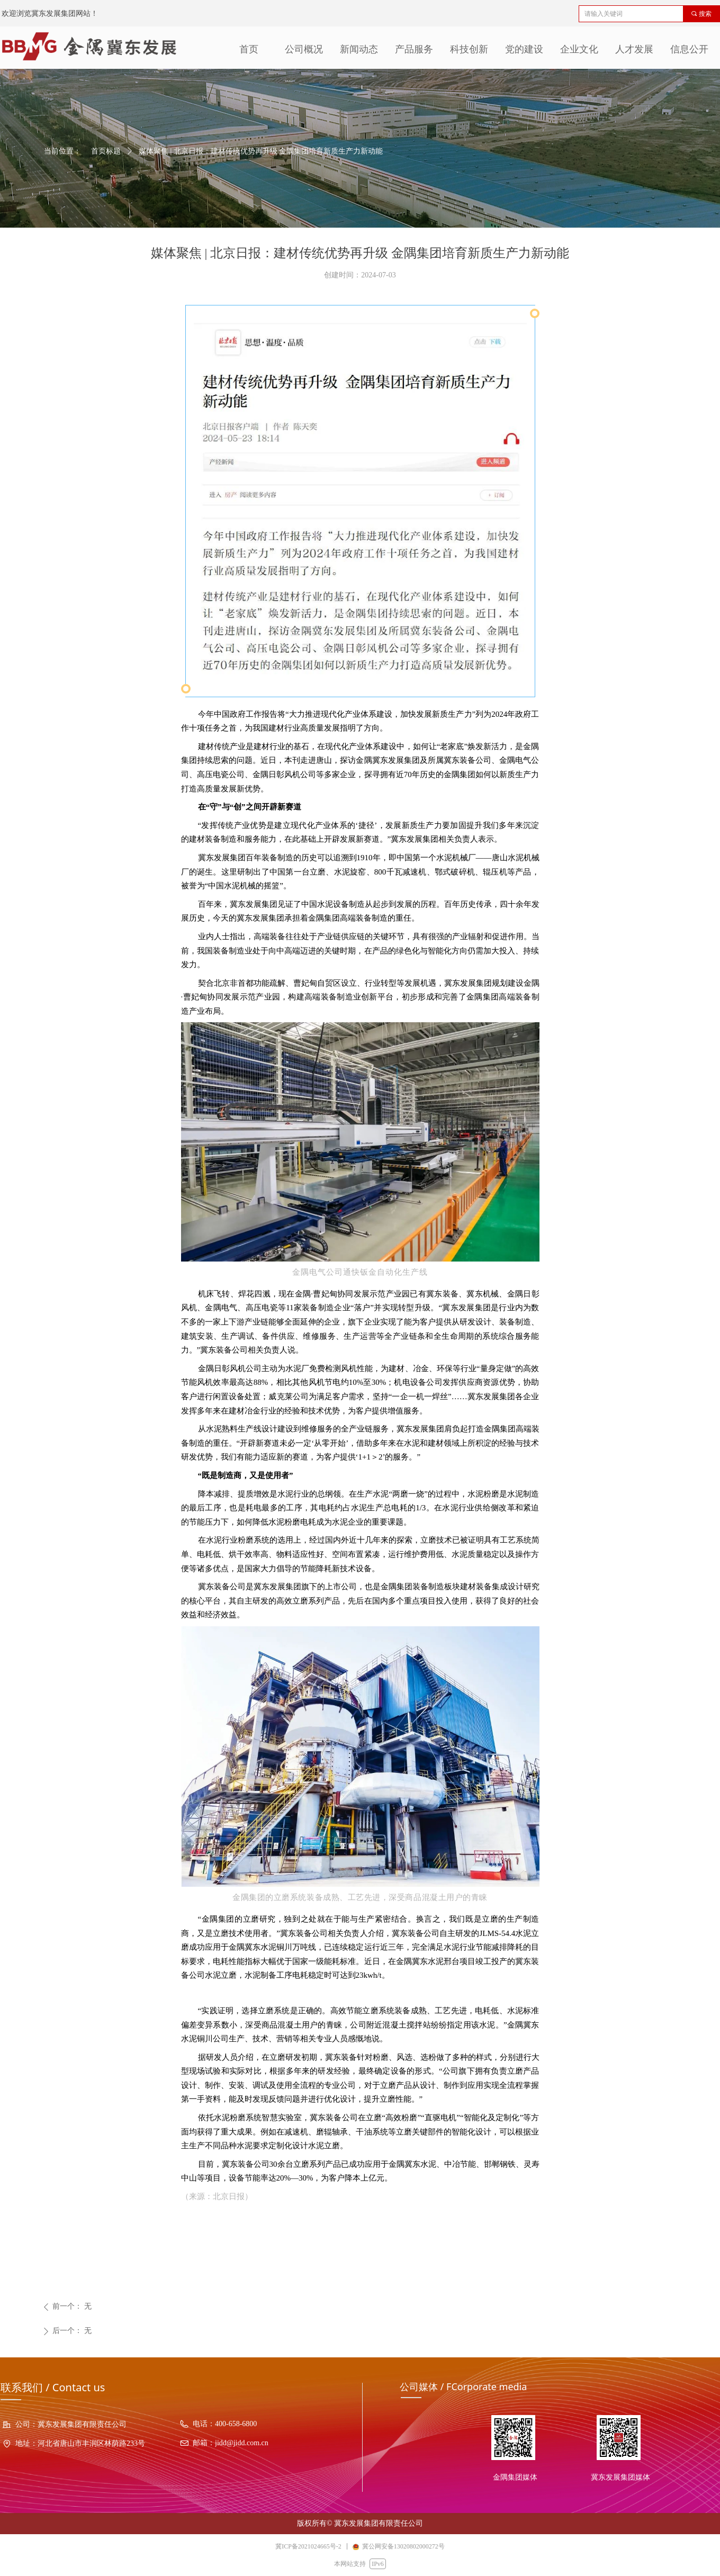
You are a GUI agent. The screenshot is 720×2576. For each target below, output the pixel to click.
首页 (248, 49)
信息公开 (689, 49)
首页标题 (106, 151)
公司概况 (304, 49)
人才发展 (634, 49)
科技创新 (469, 49)
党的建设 (524, 49)
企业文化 (579, 49)
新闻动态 (359, 49)
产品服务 (414, 49)
